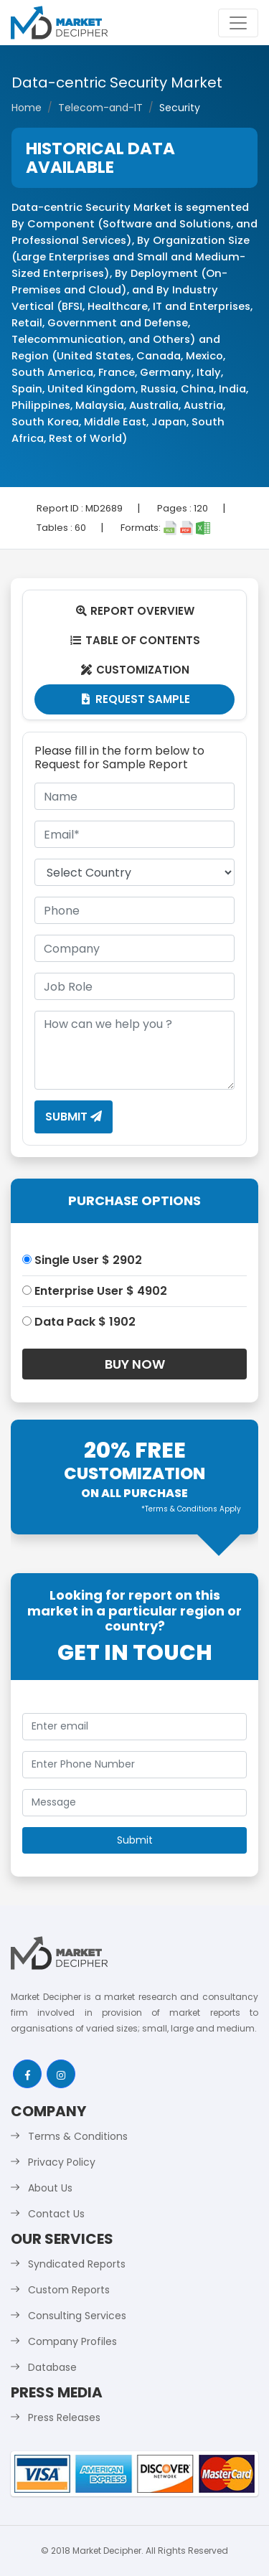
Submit (73, 1116)
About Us (50, 2188)
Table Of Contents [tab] (134, 640)
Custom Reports (69, 2290)
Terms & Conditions (78, 2136)
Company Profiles (72, 2341)
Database (52, 2367)
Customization (134, 669)
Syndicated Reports (77, 2264)
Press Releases (64, 2417)
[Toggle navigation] (238, 23)
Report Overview (135, 610)
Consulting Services (77, 2315)
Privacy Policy (61, 2162)
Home (26, 107)
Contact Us (56, 2214)
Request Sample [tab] (134, 699)
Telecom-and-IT (100, 107)
